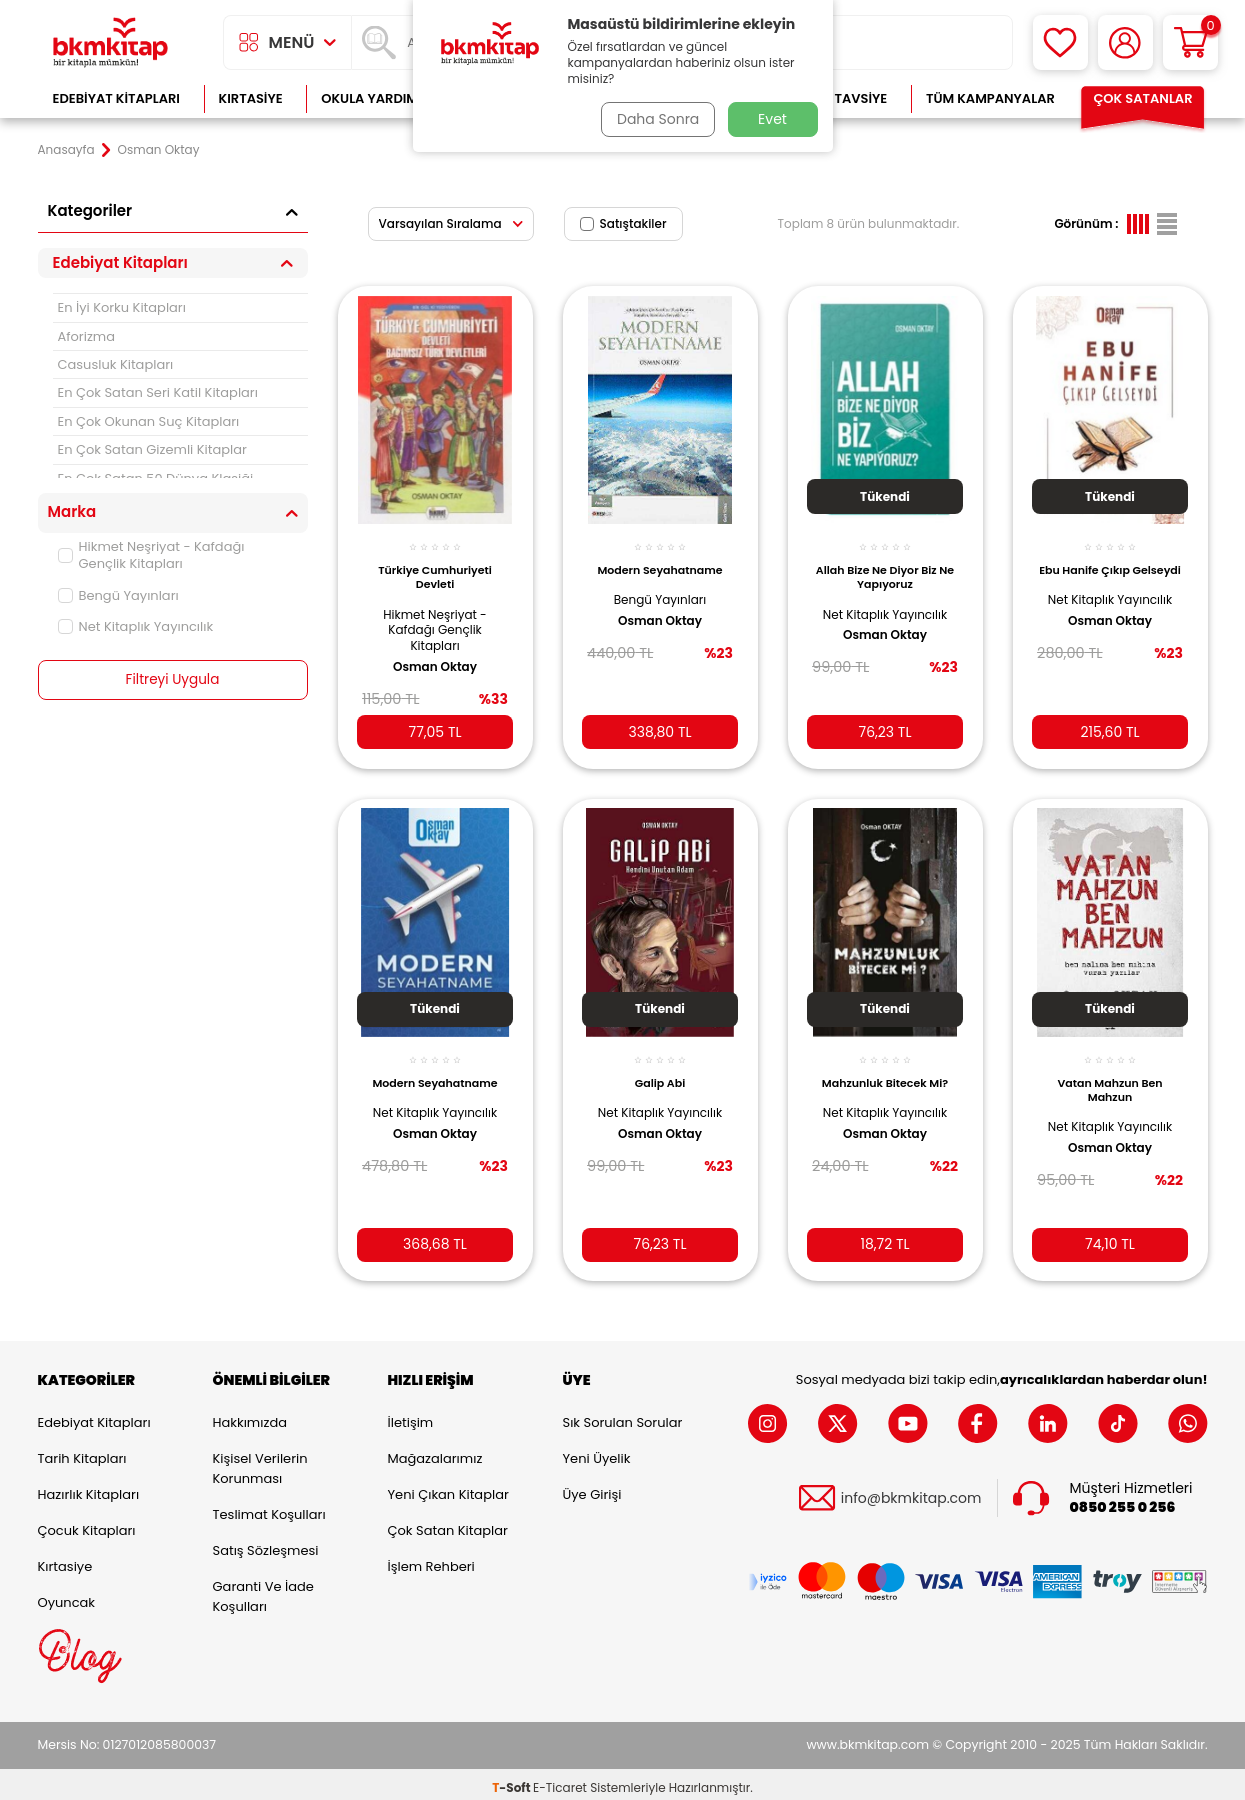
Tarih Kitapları (82, 1452)
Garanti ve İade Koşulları (263, 1590)
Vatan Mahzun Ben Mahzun (1109, 1078)
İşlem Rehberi (431, 1560)
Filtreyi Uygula (172, 680)
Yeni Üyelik (597, 1452)
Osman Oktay (435, 658)
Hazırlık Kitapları (89, 1488)
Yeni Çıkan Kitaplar (448, 1488)
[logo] (111, 42)
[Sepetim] (1190, 42)
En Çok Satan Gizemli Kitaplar (152, 449)
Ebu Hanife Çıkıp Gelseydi (1110, 569)
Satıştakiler (623, 223)
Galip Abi (660, 1071)
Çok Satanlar (1142, 98)
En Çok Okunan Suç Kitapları (149, 421)
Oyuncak (67, 1596)
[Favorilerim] (1060, 42)
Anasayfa (66, 150)
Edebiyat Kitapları (116, 98)
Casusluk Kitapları (116, 364)
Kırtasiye (251, 98)
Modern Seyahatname (659, 562)
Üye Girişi (592, 1488)
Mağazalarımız (435, 1452)
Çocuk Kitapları (87, 1524)
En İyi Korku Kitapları (122, 307)
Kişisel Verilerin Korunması (260, 1462)
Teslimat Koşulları (269, 1508)
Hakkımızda (250, 1416)
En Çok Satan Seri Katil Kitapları (158, 392)
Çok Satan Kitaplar (448, 1524)
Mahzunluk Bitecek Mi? (885, 1071)
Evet (772, 119)
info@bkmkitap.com (911, 1491)
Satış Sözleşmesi (266, 1544)
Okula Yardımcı (376, 98)
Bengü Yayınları (118, 595)
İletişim (411, 1416)
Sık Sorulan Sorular (623, 1416)
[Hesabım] (1125, 42)
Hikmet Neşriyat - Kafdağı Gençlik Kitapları (151, 555)
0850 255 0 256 (1123, 1501)
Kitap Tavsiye (840, 98)
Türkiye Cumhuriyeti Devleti (435, 569)
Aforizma (87, 336)
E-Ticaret (560, 1780)
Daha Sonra (655, 119)
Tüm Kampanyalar (990, 98)
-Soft (512, 1780)
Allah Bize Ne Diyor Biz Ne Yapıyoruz (885, 569)
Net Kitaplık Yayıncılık (136, 626)
